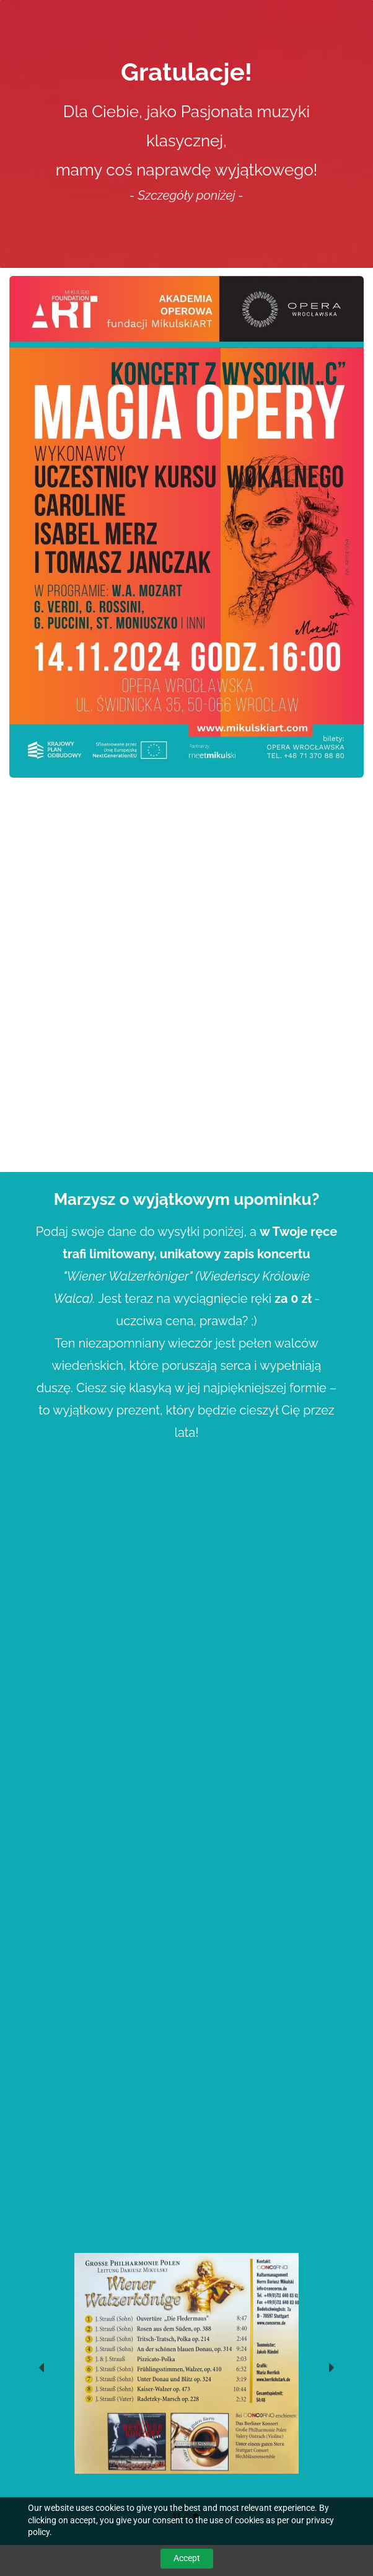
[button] (41, 2367)
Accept (186, 2558)
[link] (186, 2260)
